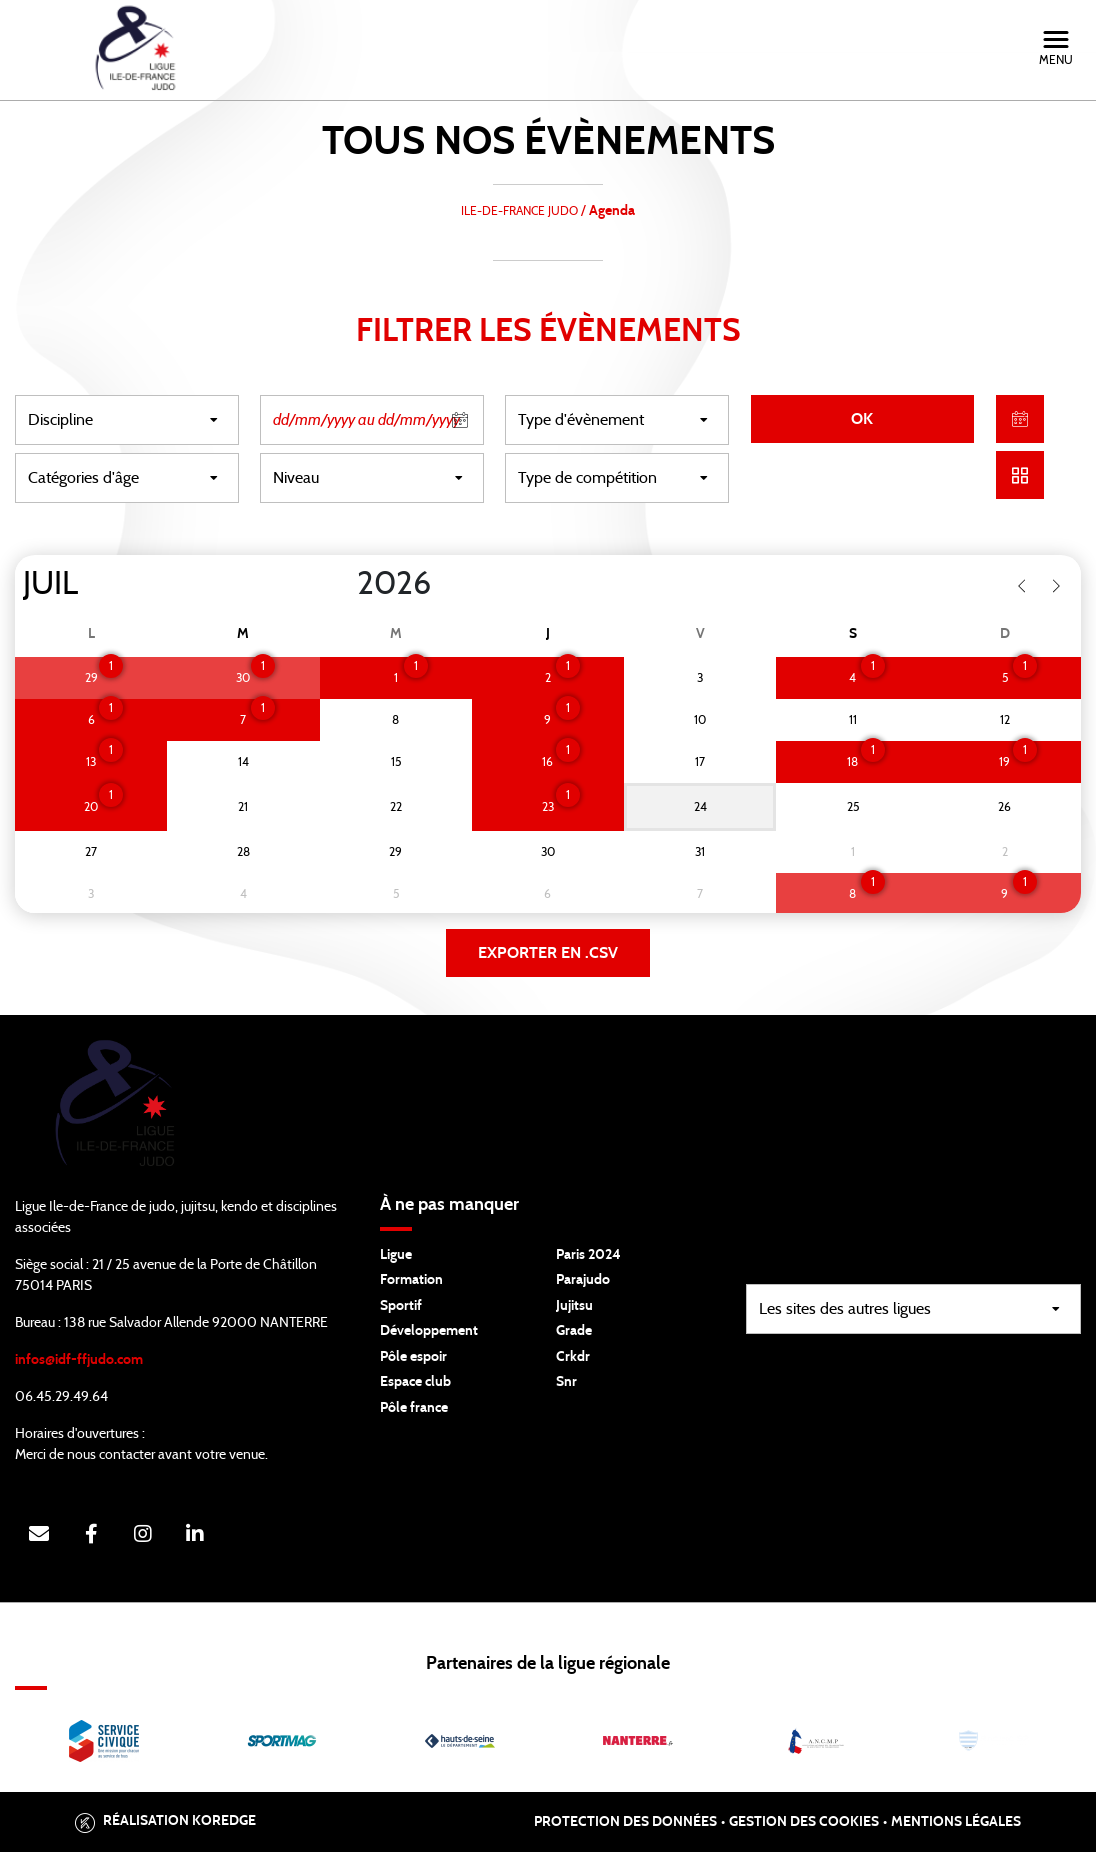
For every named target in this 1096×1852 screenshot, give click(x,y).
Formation (411, 1280)
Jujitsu (574, 1306)
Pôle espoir (413, 1357)
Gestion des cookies (804, 1822)
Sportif (401, 1306)
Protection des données (625, 1822)
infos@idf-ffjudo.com (79, 1360)
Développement (429, 1331)
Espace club (415, 1382)
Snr (566, 1382)
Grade (574, 1331)
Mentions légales (956, 1822)
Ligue (396, 1255)
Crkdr (573, 1357)
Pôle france (414, 1408)
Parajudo (583, 1280)
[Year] (341, 584)
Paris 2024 (588, 1255)
